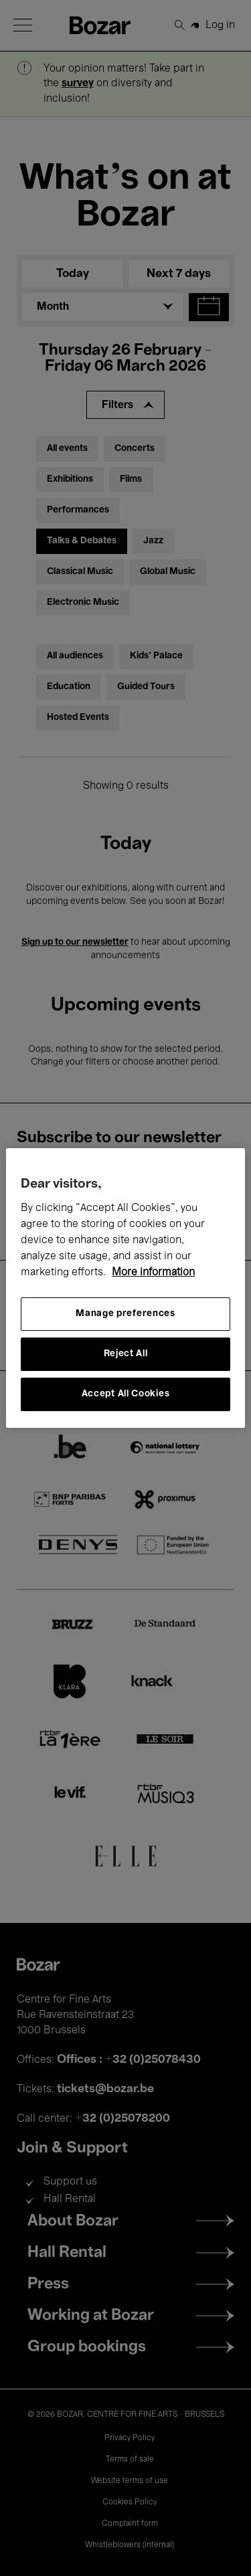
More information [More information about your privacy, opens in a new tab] (153, 1272)
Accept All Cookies (126, 1394)
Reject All (126, 1354)
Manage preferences (125, 1313)
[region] (125, 1288)
